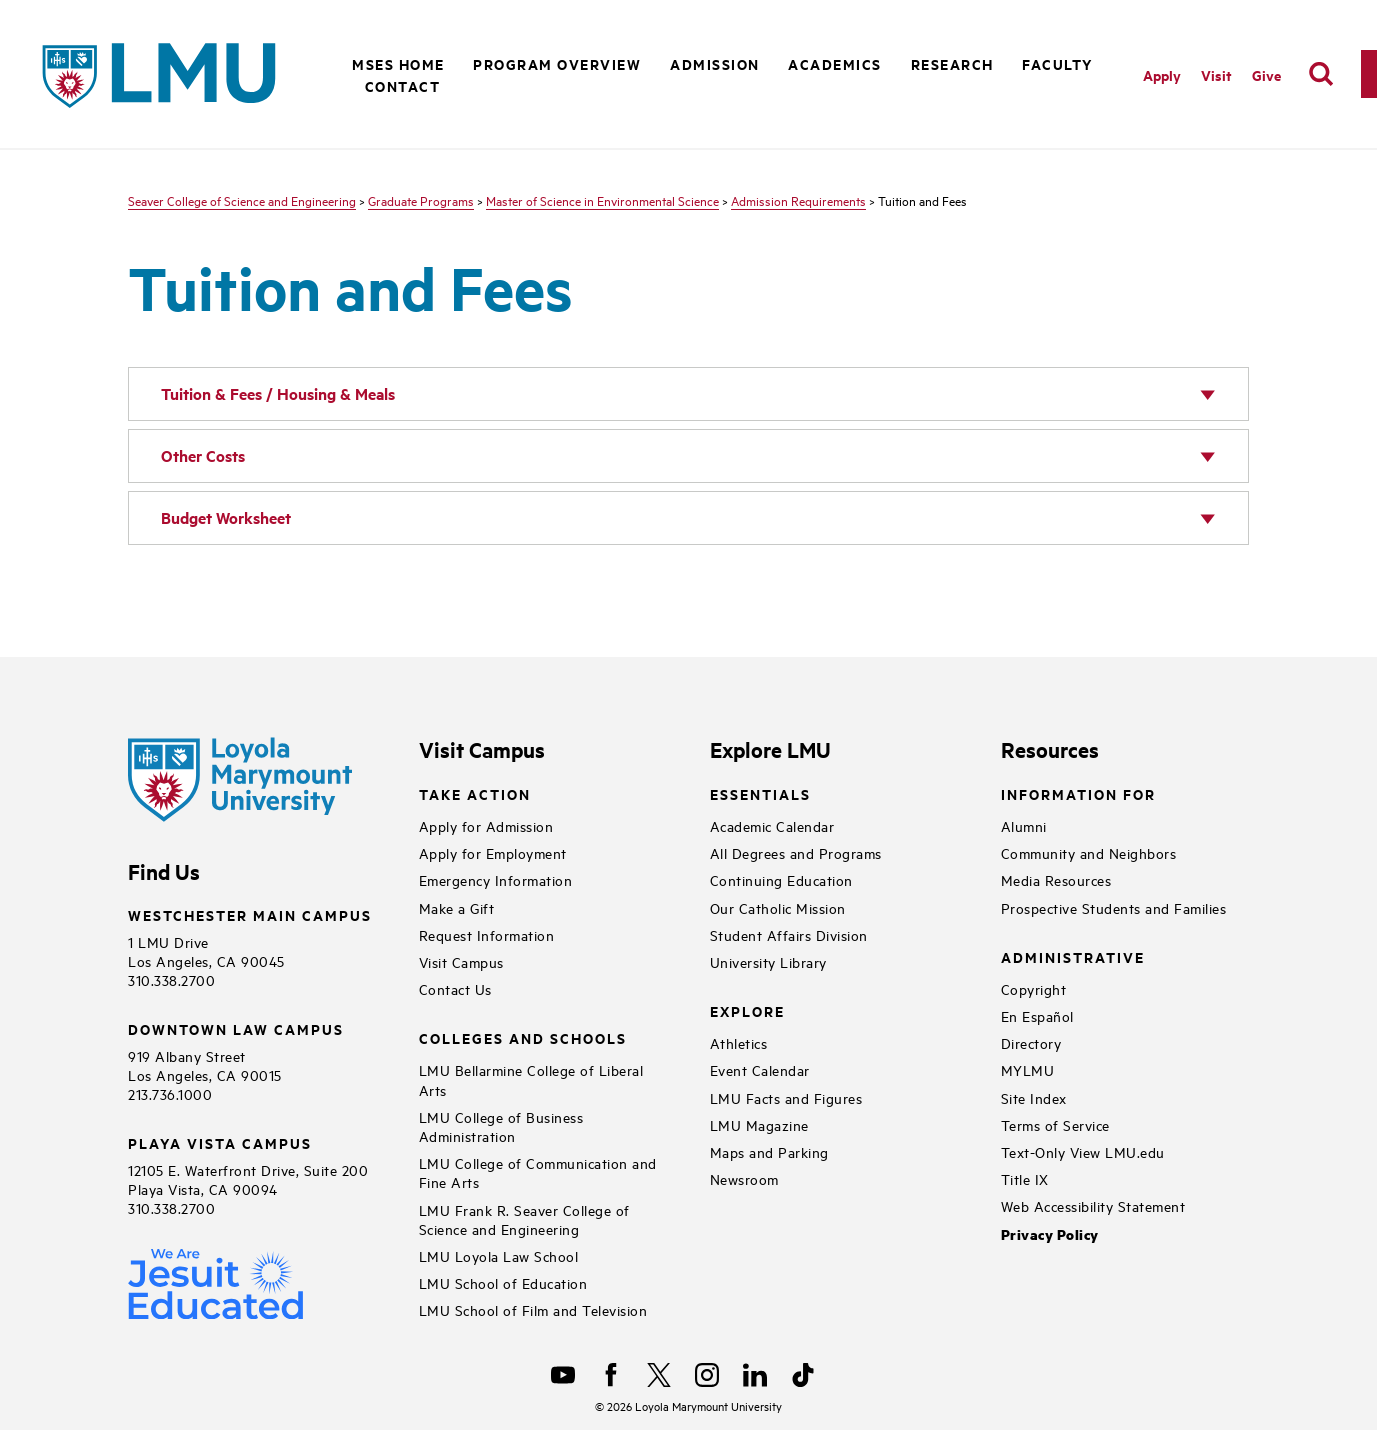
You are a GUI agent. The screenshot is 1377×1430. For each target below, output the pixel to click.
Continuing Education (781, 879)
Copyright (1034, 988)
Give (1266, 74)
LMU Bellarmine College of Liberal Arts (531, 1079)
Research (952, 63)
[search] (1321, 74)
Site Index (1034, 1097)
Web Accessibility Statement (1093, 1205)
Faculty (1057, 63)
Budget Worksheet (226, 517)
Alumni (1024, 825)
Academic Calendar (772, 825)
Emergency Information (496, 879)
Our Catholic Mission (778, 907)
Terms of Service (1055, 1124)
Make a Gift (457, 907)
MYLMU (1028, 1069)
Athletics (739, 1042)
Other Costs (203, 455)
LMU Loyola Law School (499, 1255)
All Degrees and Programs (796, 852)
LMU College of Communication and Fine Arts (538, 1172)
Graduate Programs (421, 200)
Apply (1162, 74)
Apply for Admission (486, 825)
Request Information (487, 934)
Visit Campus (461, 961)
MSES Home (398, 63)
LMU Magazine (759, 1124)
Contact (403, 85)
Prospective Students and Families (1114, 907)
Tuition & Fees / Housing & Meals (278, 393)
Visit (1216, 74)
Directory (1031, 1042)
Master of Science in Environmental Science (602, 200)
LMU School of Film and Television (533, 1309)
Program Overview (557, 63)
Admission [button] (715, 63)
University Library (768, 961)
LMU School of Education (503, 1282)
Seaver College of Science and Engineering (242, 200)
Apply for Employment (493, 852)
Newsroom (744, 1178)
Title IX (1025, 1178)
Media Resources (1056, 879)
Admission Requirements (798, 200)
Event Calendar (760, 1069)
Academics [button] (835, 63)
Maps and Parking (769, 1151)
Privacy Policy (1050, 1234)
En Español (1037, 1015)
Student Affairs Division (789, 934)
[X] (659, 1375)
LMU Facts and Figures (786, 1097)
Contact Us (455, 988)
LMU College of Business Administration (501, 1126)
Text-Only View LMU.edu (1083, 1151)
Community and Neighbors (1089, 852)
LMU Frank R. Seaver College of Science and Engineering (524, 1219)
